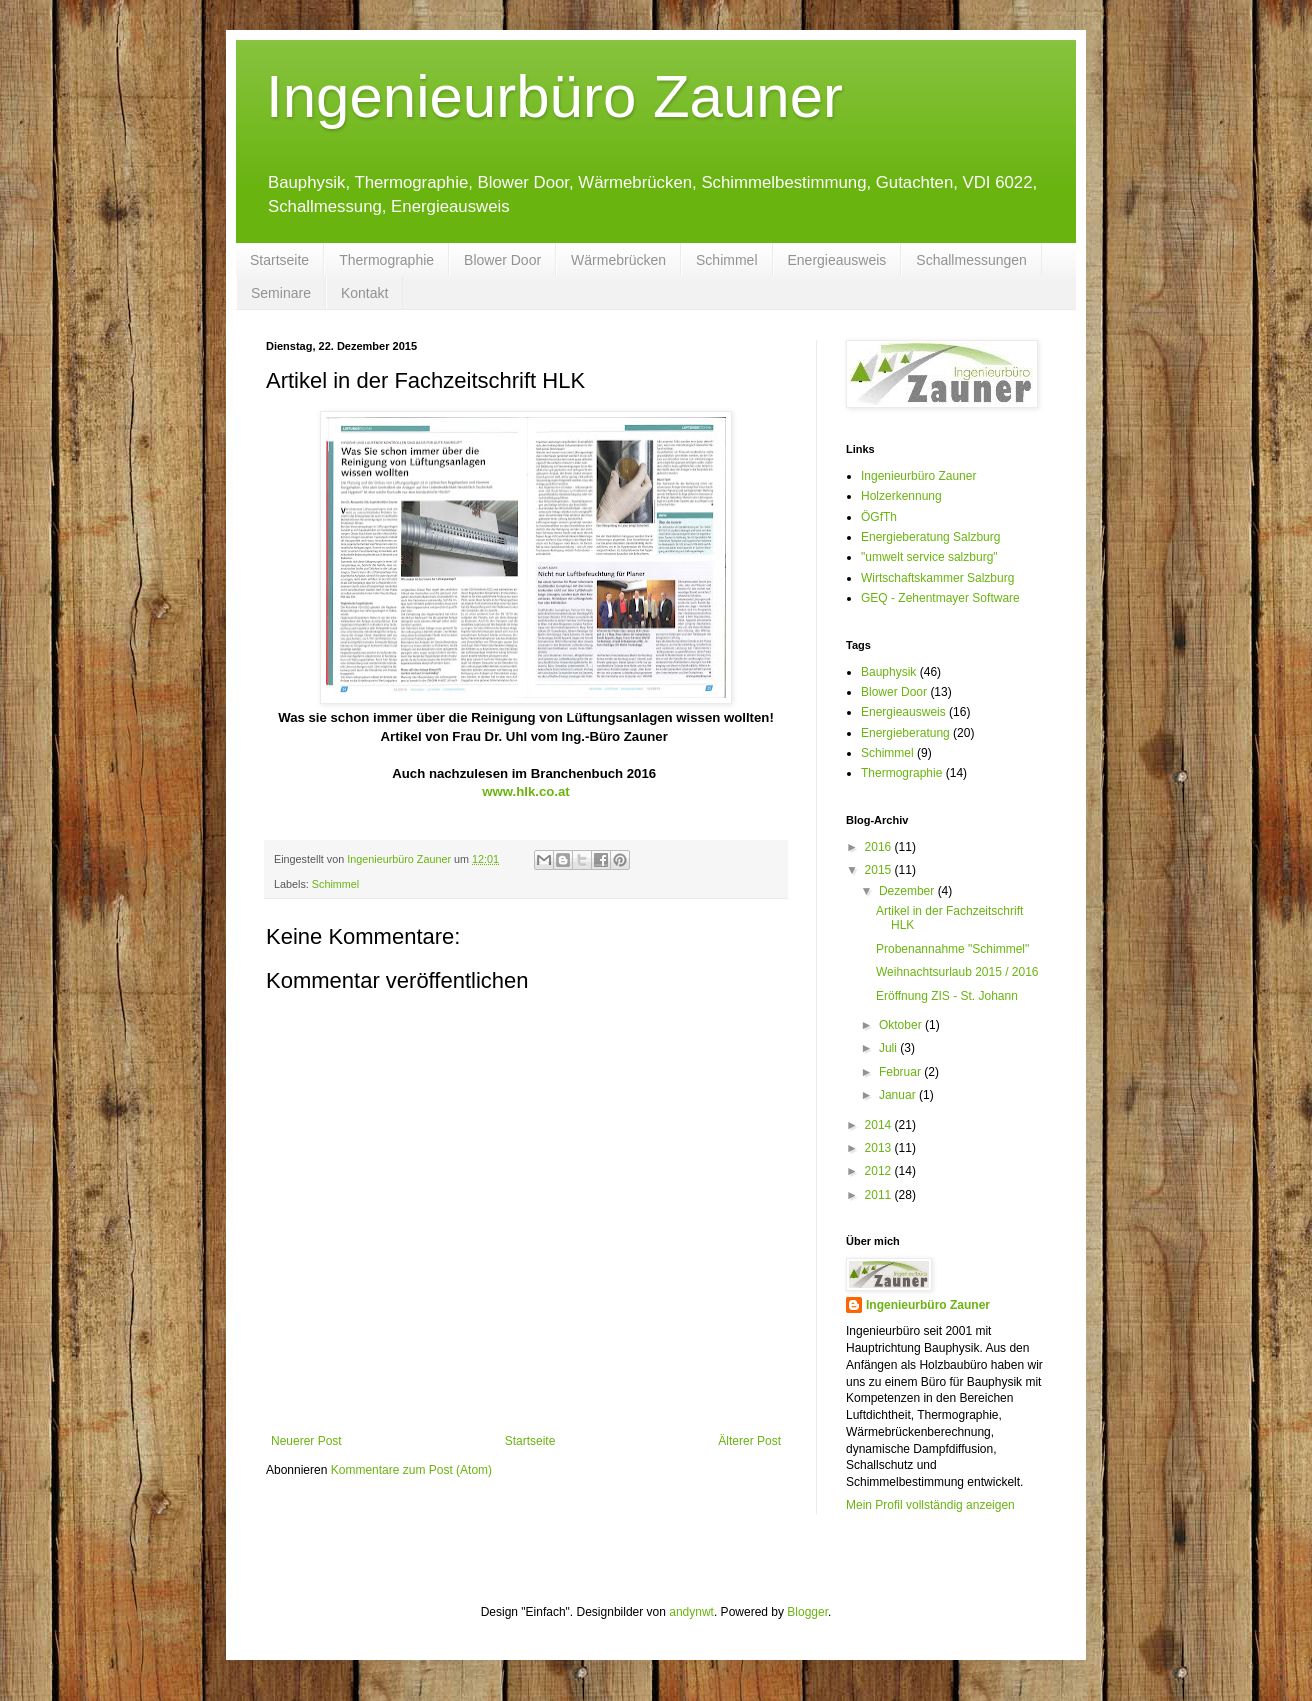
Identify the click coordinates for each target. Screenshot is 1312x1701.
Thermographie (386, 260)
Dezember (908, 891)
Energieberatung (905, 733)
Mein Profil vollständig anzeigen (930, 1505)
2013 (880, 1148)
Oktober (902, 1025)
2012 (880, 1171)
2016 (880, 847)
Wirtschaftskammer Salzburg (937, 578)
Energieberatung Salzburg (930, 537)
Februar (901, 1072)
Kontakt (364, 293)
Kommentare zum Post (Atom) (411, 1470)
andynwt (691, 1612)
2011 (880, 1195)
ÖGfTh (879, 517)
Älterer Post (749, 1441)
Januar (899, 1095)
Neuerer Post (306, 1441)
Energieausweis (837, 260)
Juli (889, 1048)
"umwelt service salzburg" (929, 557)
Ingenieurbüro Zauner (554, 96)
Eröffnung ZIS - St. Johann (947, 996)
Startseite (279, 260)
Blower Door (502, 260)
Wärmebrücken (618, 260)
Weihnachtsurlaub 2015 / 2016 (957, 972)
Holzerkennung (901, 496)
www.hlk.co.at (525, 791)
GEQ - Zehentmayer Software (940, 598)
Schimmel (726, 260)
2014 (880, 1125)
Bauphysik (888, 672)
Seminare (281, 293)
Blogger (807, 1612)
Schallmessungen (971, 260)
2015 (880, 870)
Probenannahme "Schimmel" (952, 949)
